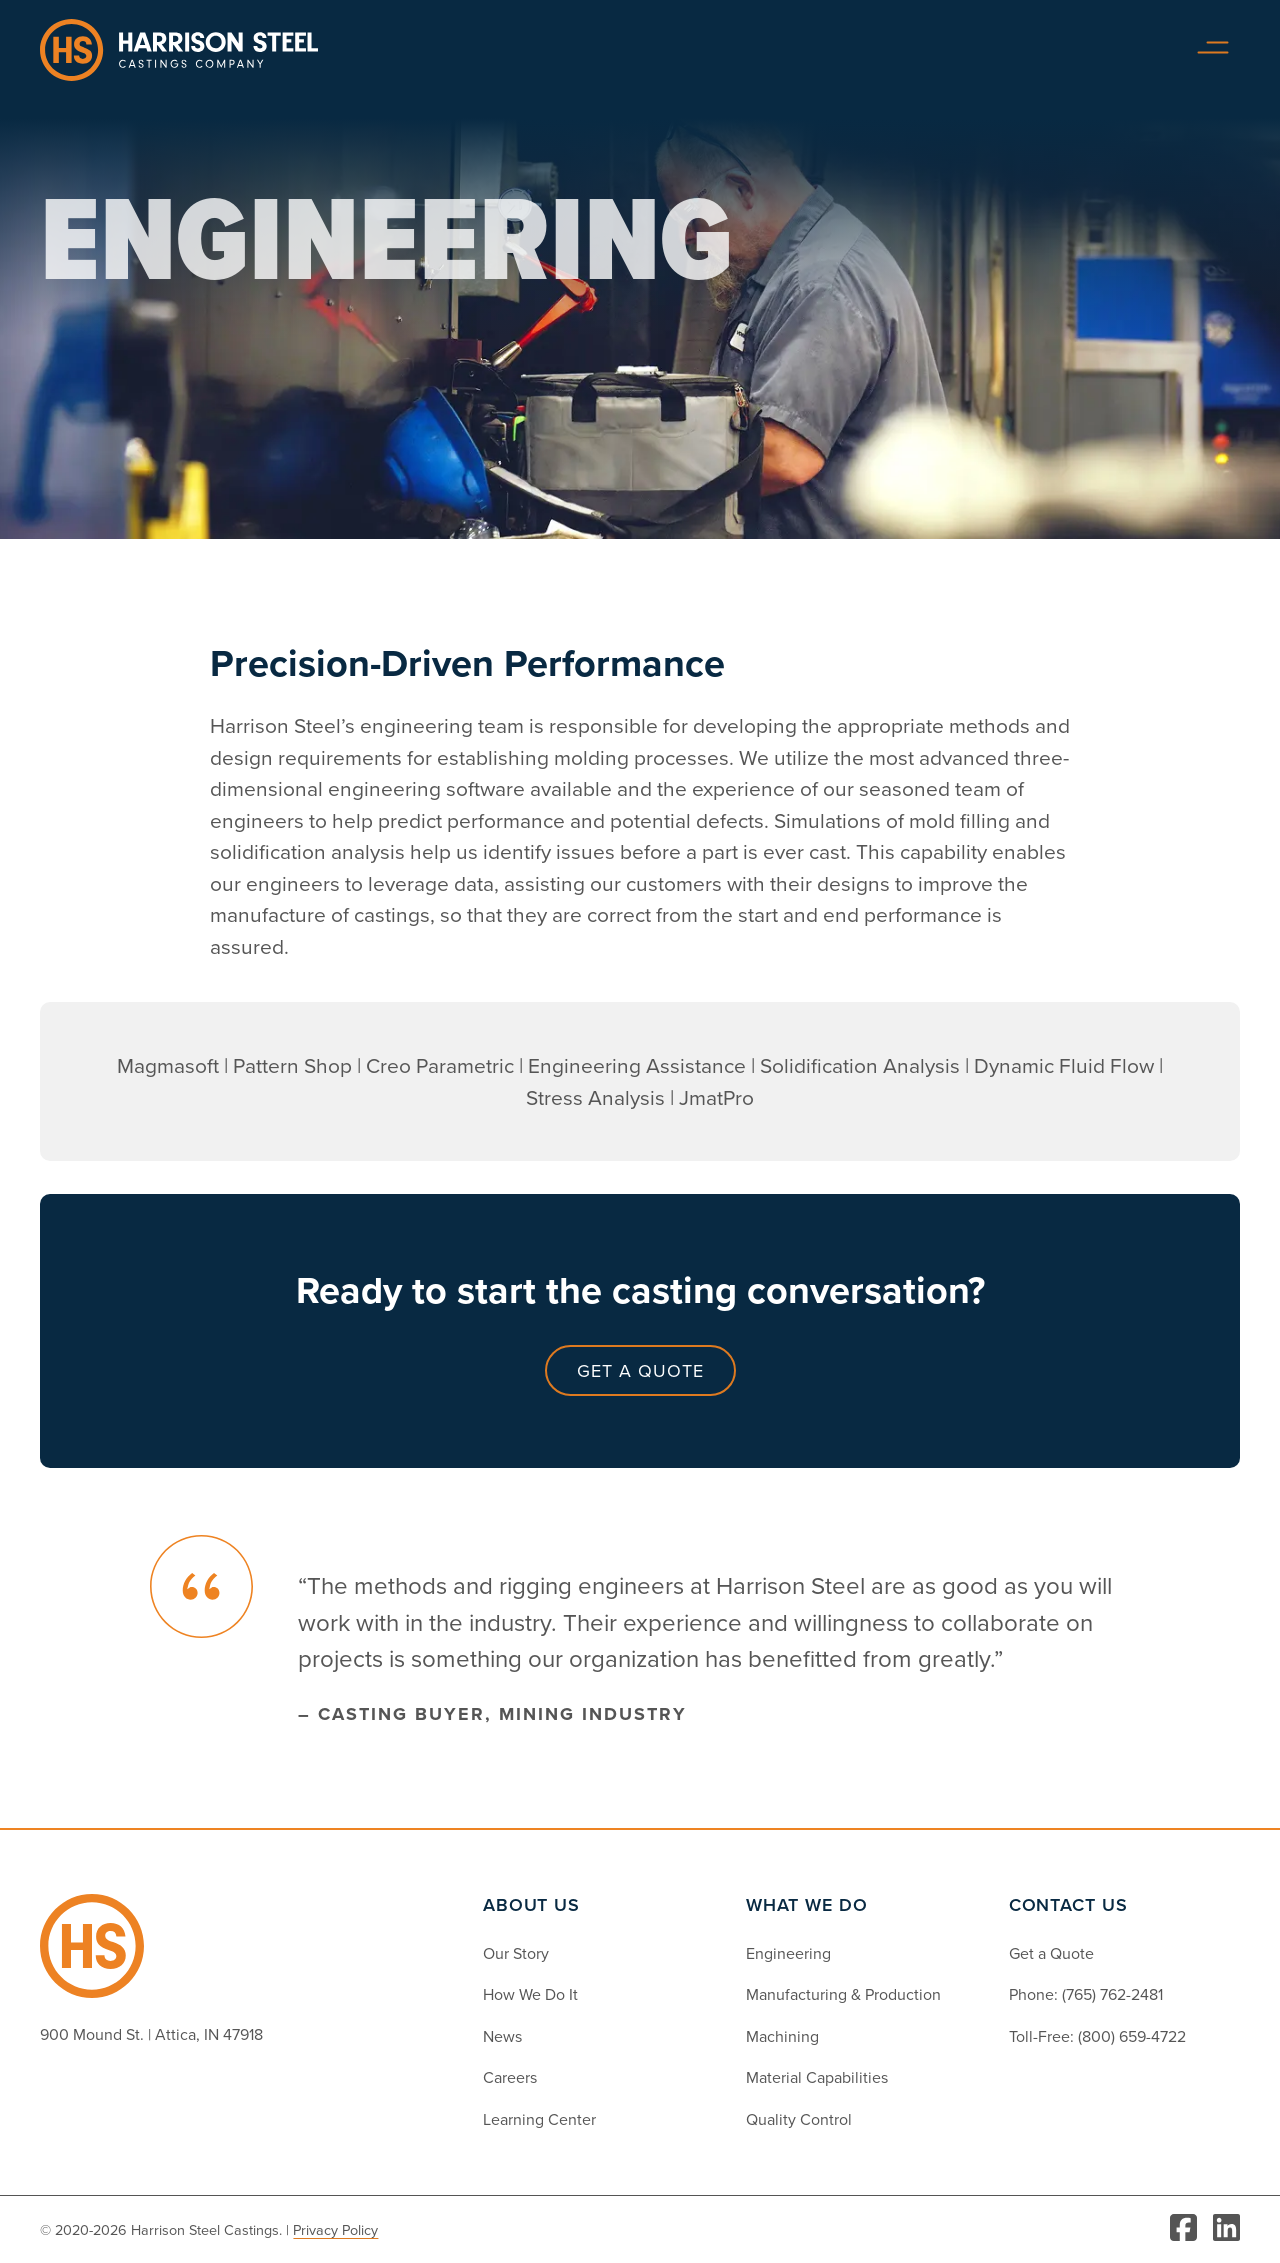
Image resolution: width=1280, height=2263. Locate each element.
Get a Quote (640, 1370)
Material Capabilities (817, 2077)
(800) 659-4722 (1132, 2036)
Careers (510, 2077)
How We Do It (530, 1994)
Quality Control (799, 2119)
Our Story (516, 1953)
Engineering (788, 1953)
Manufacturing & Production (843, 1994)
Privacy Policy (335, 2229)
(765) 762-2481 (1112, 1994)
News (502, 2036)
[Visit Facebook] (1183, 2229)
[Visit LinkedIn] (1226, 2229)
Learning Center (539, 2119)
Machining (782, 2036)
